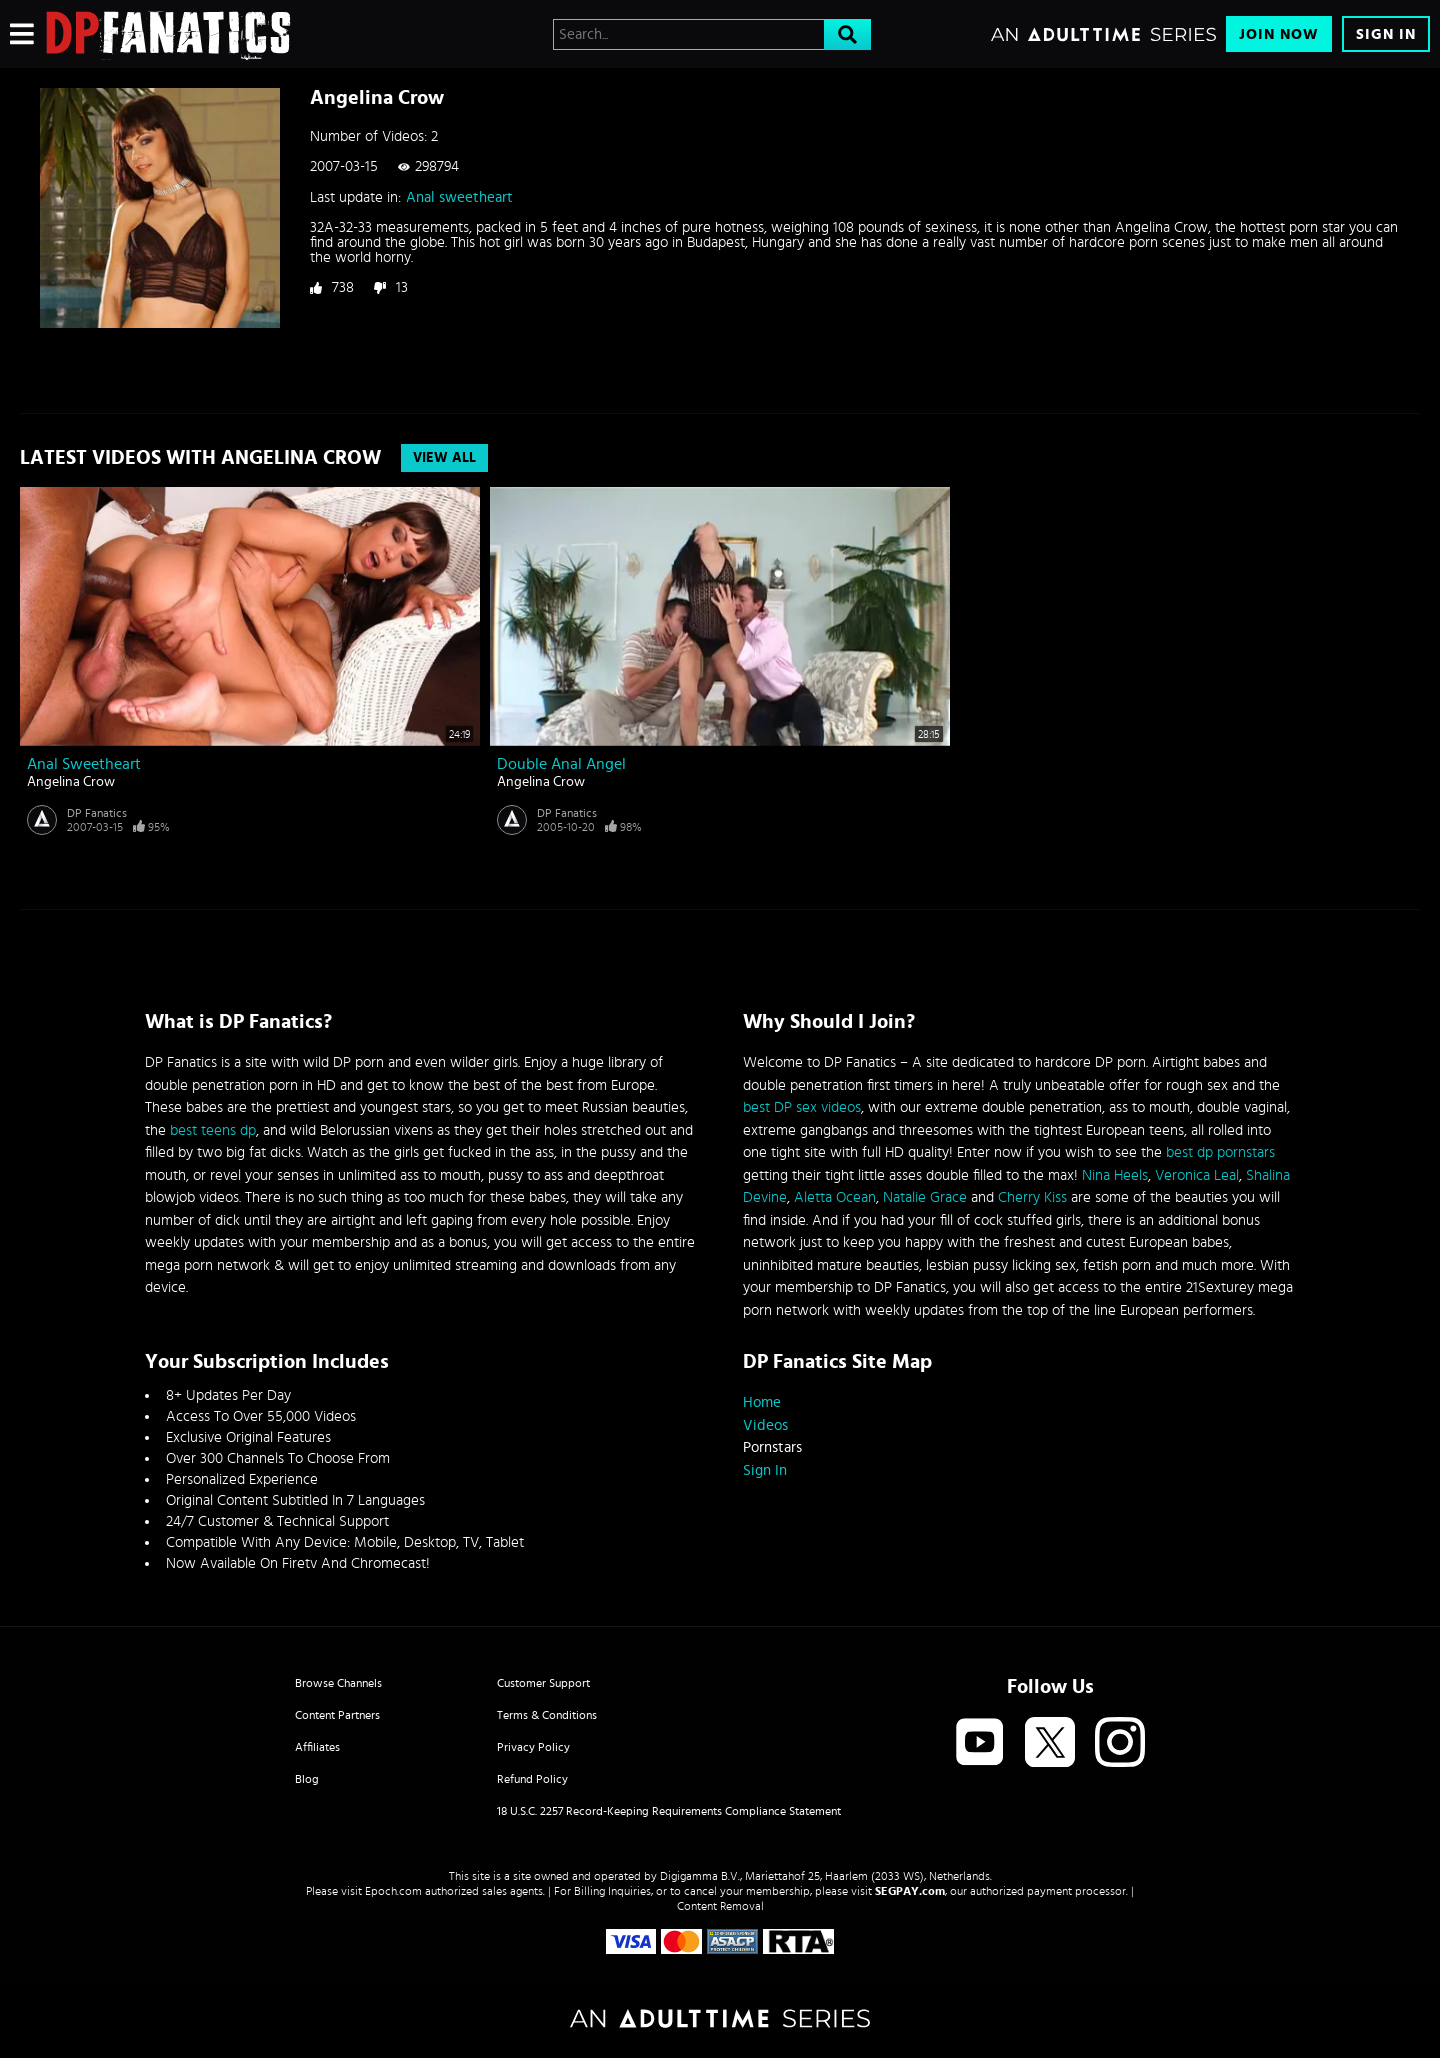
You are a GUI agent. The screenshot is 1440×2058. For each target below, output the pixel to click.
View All (444, 458)
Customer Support (543, 1683)
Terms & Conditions (547, 1715)
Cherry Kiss (1032, 1197)
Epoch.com (393, 1891)
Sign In (1386, 34)
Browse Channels (338, 1683)
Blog (307, 1779)
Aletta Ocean (835, 1197)
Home (762, 1402)
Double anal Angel (561, 764)
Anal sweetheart (459, 197)
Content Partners (337, 1715)
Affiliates (317, 1747)
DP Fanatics (97, 813)
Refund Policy (532, 1779)
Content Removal (720, 1906)
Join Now (1279, 34)
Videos (765, 1425)
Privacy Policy (533, 1747)
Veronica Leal (1197, 1175)
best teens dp (213, 1130)
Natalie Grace (925, 1197)
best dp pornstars (1220, 1152)
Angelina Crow (71, 782)
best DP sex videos (802, 1107)
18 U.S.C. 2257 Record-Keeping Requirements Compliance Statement (669, 1811)
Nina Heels (1115, 1175)
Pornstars (772, 1447)
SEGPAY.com (910, 1891)
